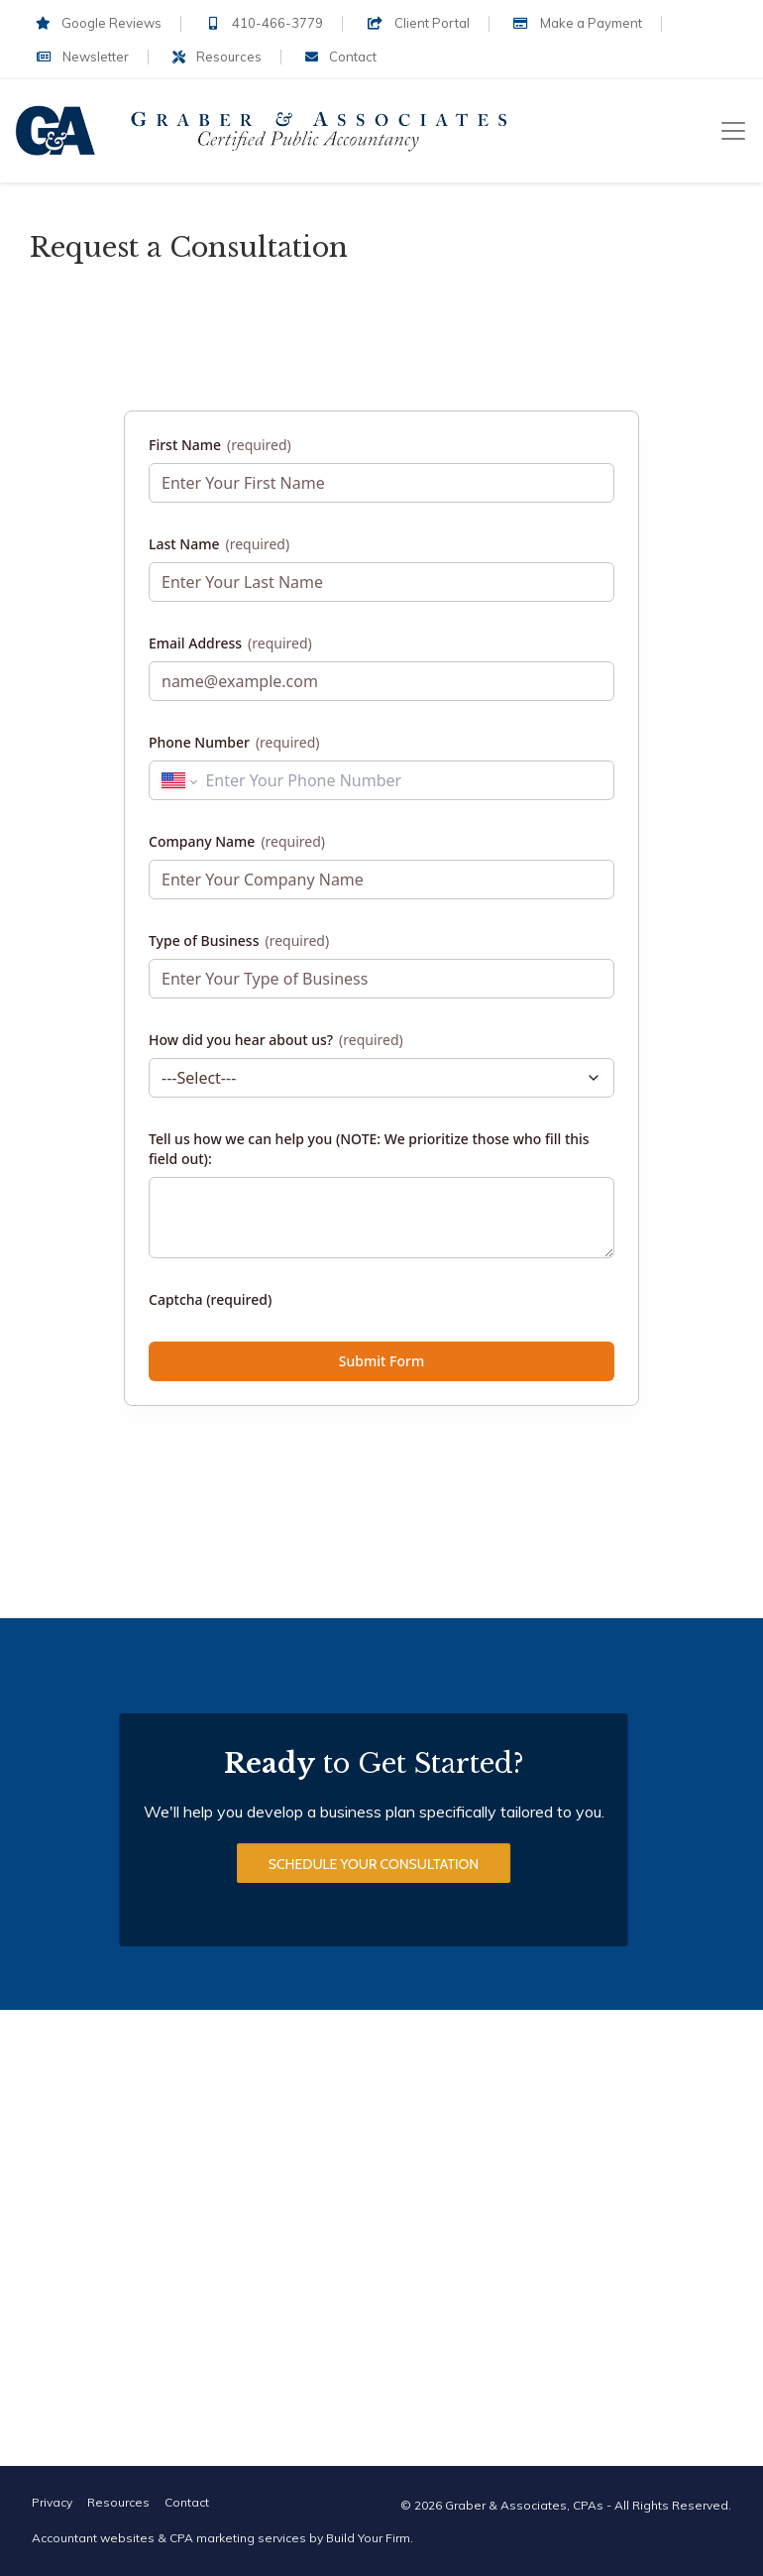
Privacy (52, 2502)
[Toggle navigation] (733, 131)
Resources (217, 56)
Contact (341, 56)
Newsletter (82, 56)
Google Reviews (99, 23)
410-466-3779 (264, 23)
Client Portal (418, 23)
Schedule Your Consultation (374, 1864)
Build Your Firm (368, 2537)
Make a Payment (577, 23)
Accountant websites (93, 2537)
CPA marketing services (237, 2537)
